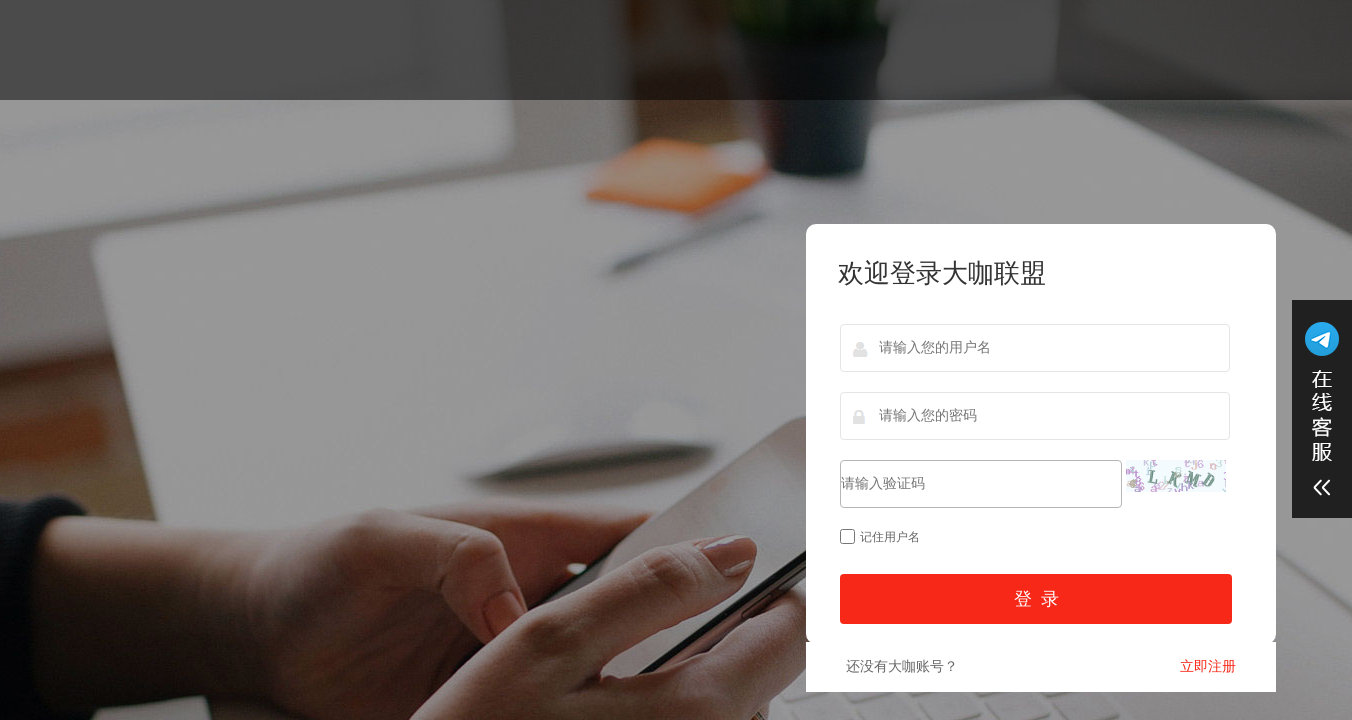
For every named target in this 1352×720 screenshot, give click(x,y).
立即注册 (1208, 666)
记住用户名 (880, 537)
